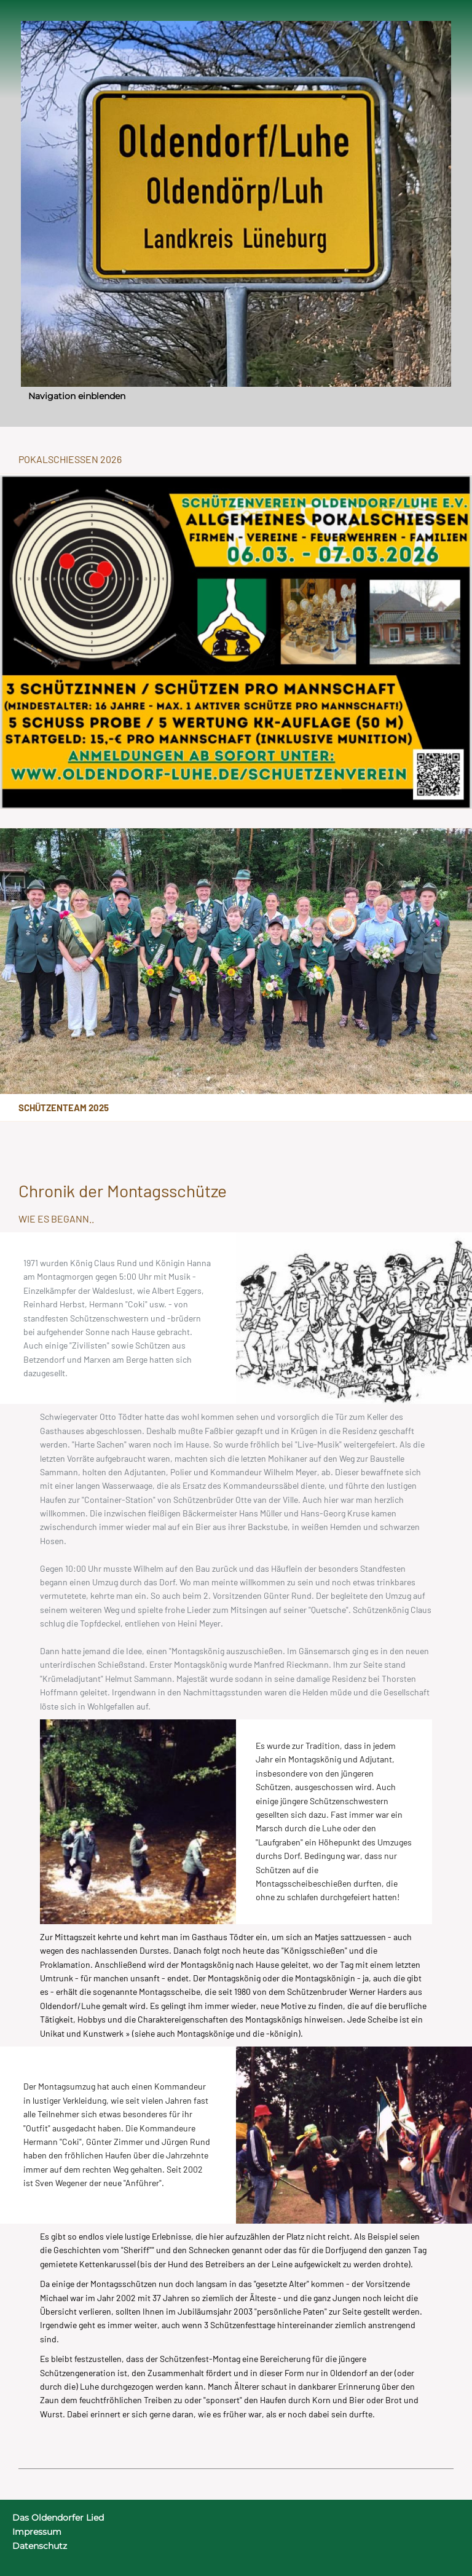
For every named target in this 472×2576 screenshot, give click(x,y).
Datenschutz (39, 2545)
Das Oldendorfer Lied (58, 2517)
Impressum (36, 2531)
